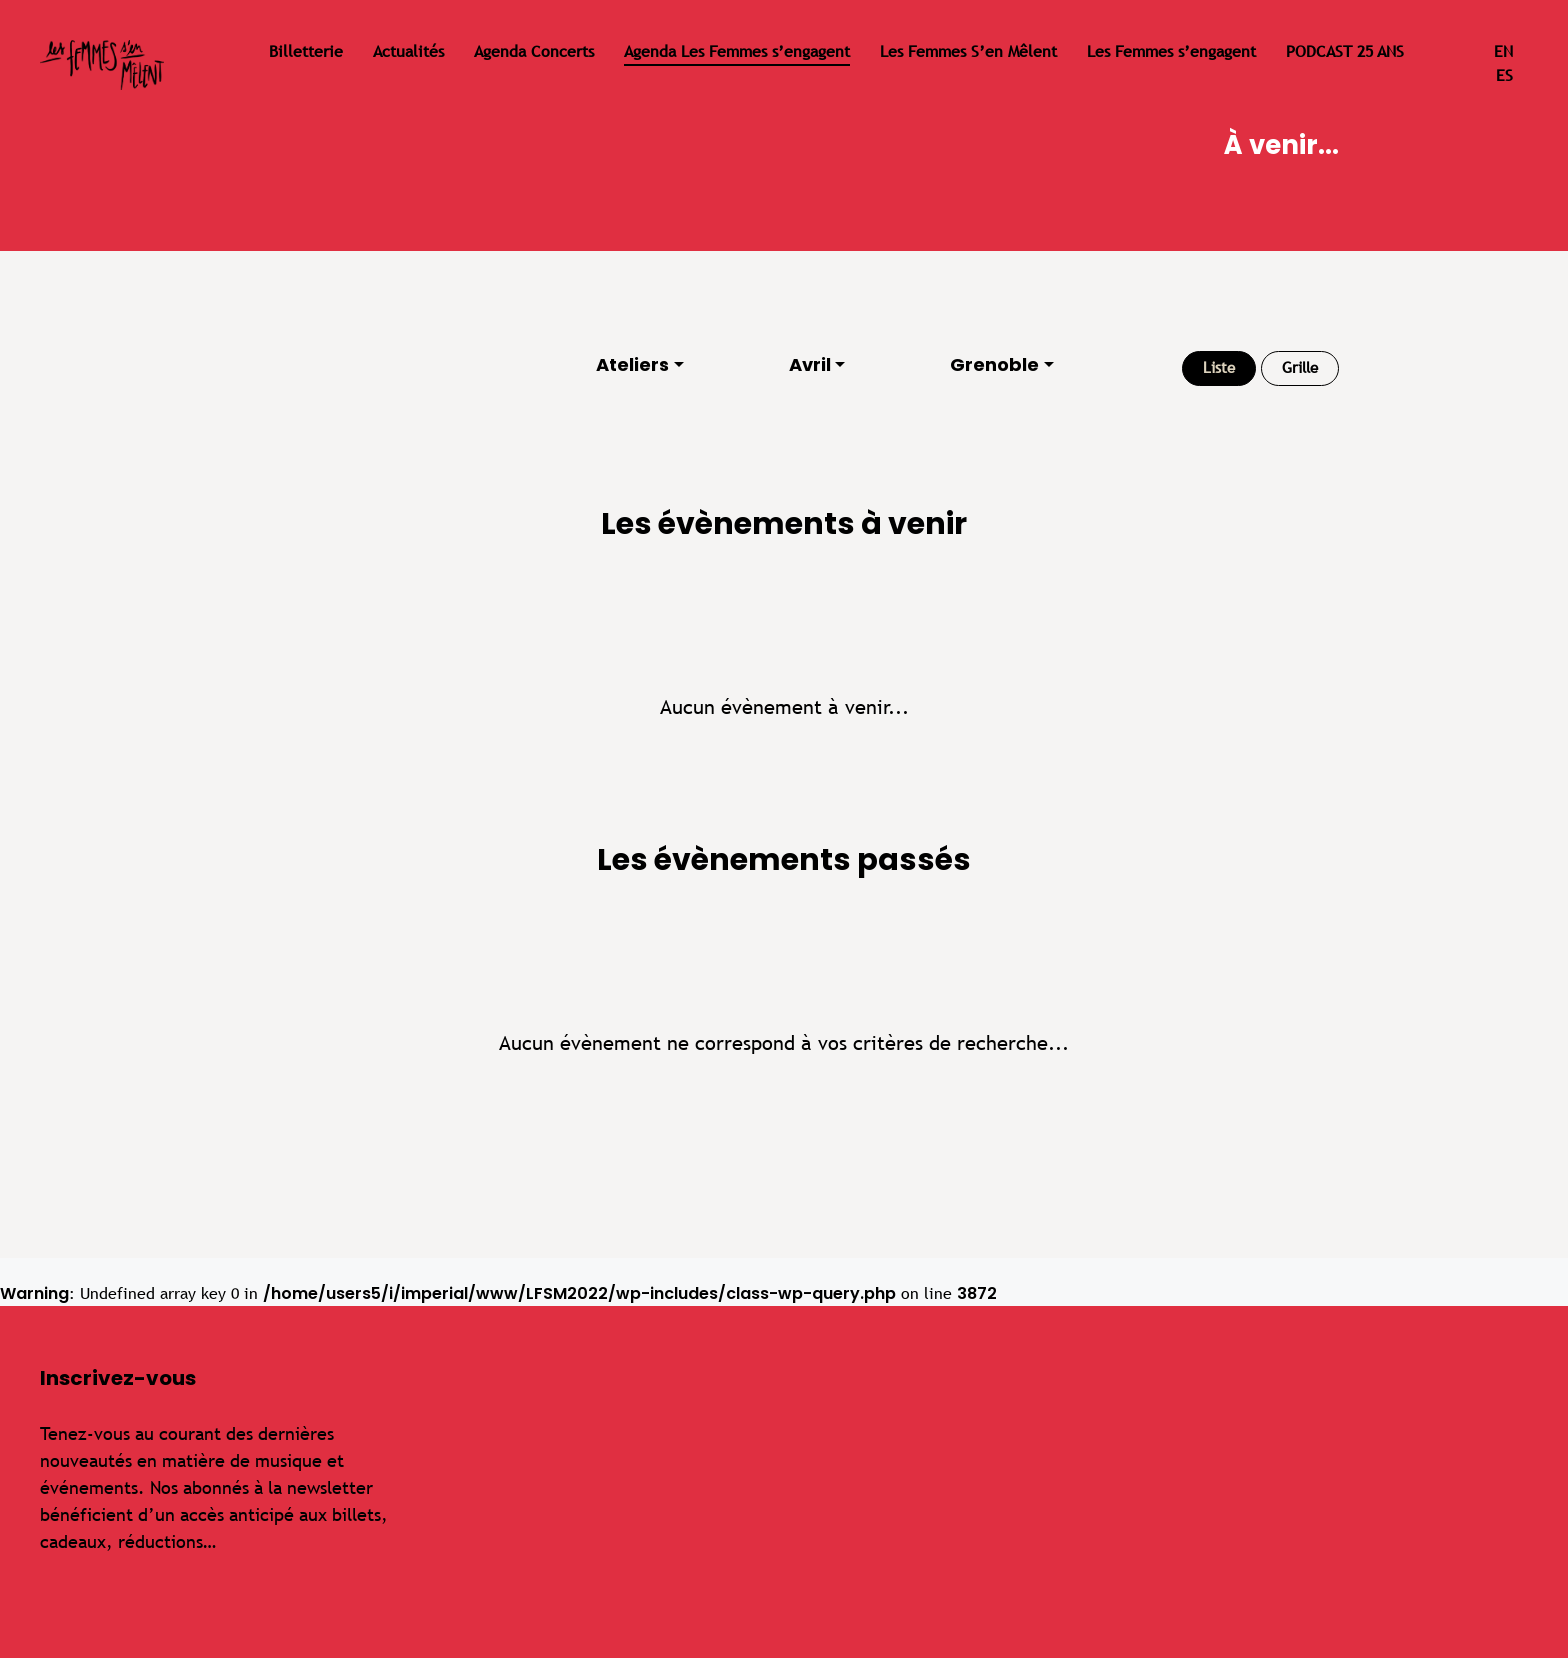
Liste (1219, 367)
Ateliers (632, 364)
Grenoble (994, 364)
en (1503, 51)
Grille (1300, 367)
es (1504, 75)
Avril (810, 364)
